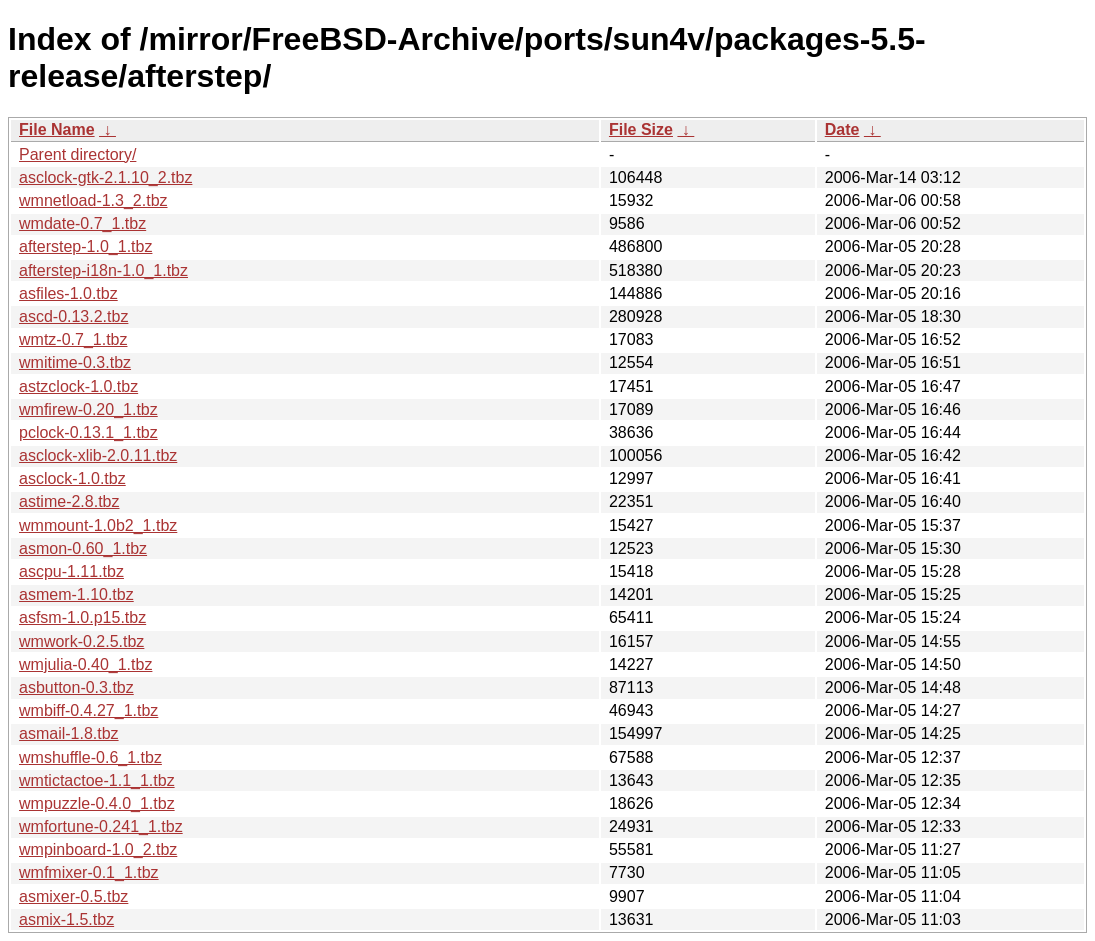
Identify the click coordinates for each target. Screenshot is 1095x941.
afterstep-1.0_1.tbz (85, 246)
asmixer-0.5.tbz (73, 896)
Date (842, 129)
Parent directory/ (77, 154)
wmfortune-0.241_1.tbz (101, 826)
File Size (641, 129)
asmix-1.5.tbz (66, 919)
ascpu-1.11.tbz (71, 571)
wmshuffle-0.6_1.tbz (90, 757)
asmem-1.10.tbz (76, 594)
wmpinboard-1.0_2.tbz (98, 849)
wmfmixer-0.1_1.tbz (89, 872)
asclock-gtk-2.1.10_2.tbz (105, 177)
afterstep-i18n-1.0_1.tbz (103, 270)
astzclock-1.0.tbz (78, 386)
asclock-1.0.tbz (72, 478)
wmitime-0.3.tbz (75, 362)
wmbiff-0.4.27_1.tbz (88, 710)
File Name (57, 129)
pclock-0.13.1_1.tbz (88, 432)
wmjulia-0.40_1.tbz (85, 664)
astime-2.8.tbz (69, 501)
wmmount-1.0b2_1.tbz (98, 525)
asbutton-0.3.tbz (76, 687)
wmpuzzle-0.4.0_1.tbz (97, 803)
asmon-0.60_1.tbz (83, 548)
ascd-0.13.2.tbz (73, 316)
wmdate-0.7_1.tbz (82, 223)
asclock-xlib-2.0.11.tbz (98, 455)
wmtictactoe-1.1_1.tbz (97, 780)
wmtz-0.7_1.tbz (73, 339)
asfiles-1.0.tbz (68, 293)
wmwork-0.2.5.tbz (81, 641)
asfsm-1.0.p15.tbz (82, 617)
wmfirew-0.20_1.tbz (88, 409)
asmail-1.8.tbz (69, 733)
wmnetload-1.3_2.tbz (93, 200)
